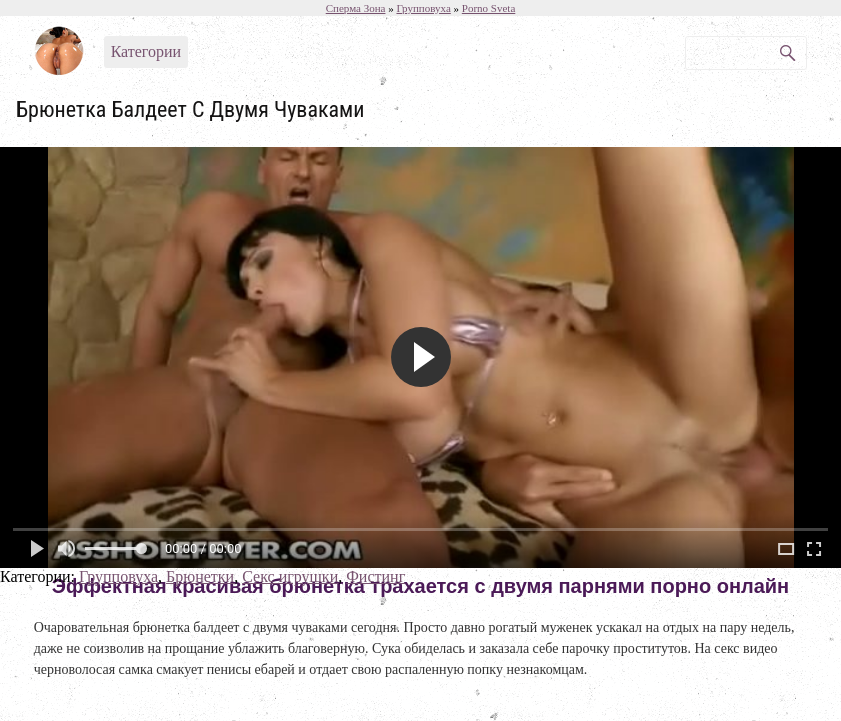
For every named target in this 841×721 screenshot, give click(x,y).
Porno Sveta (488, 8)
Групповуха (118, 576)
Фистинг (375, 576)
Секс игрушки (290, 576)
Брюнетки (200, 576)
